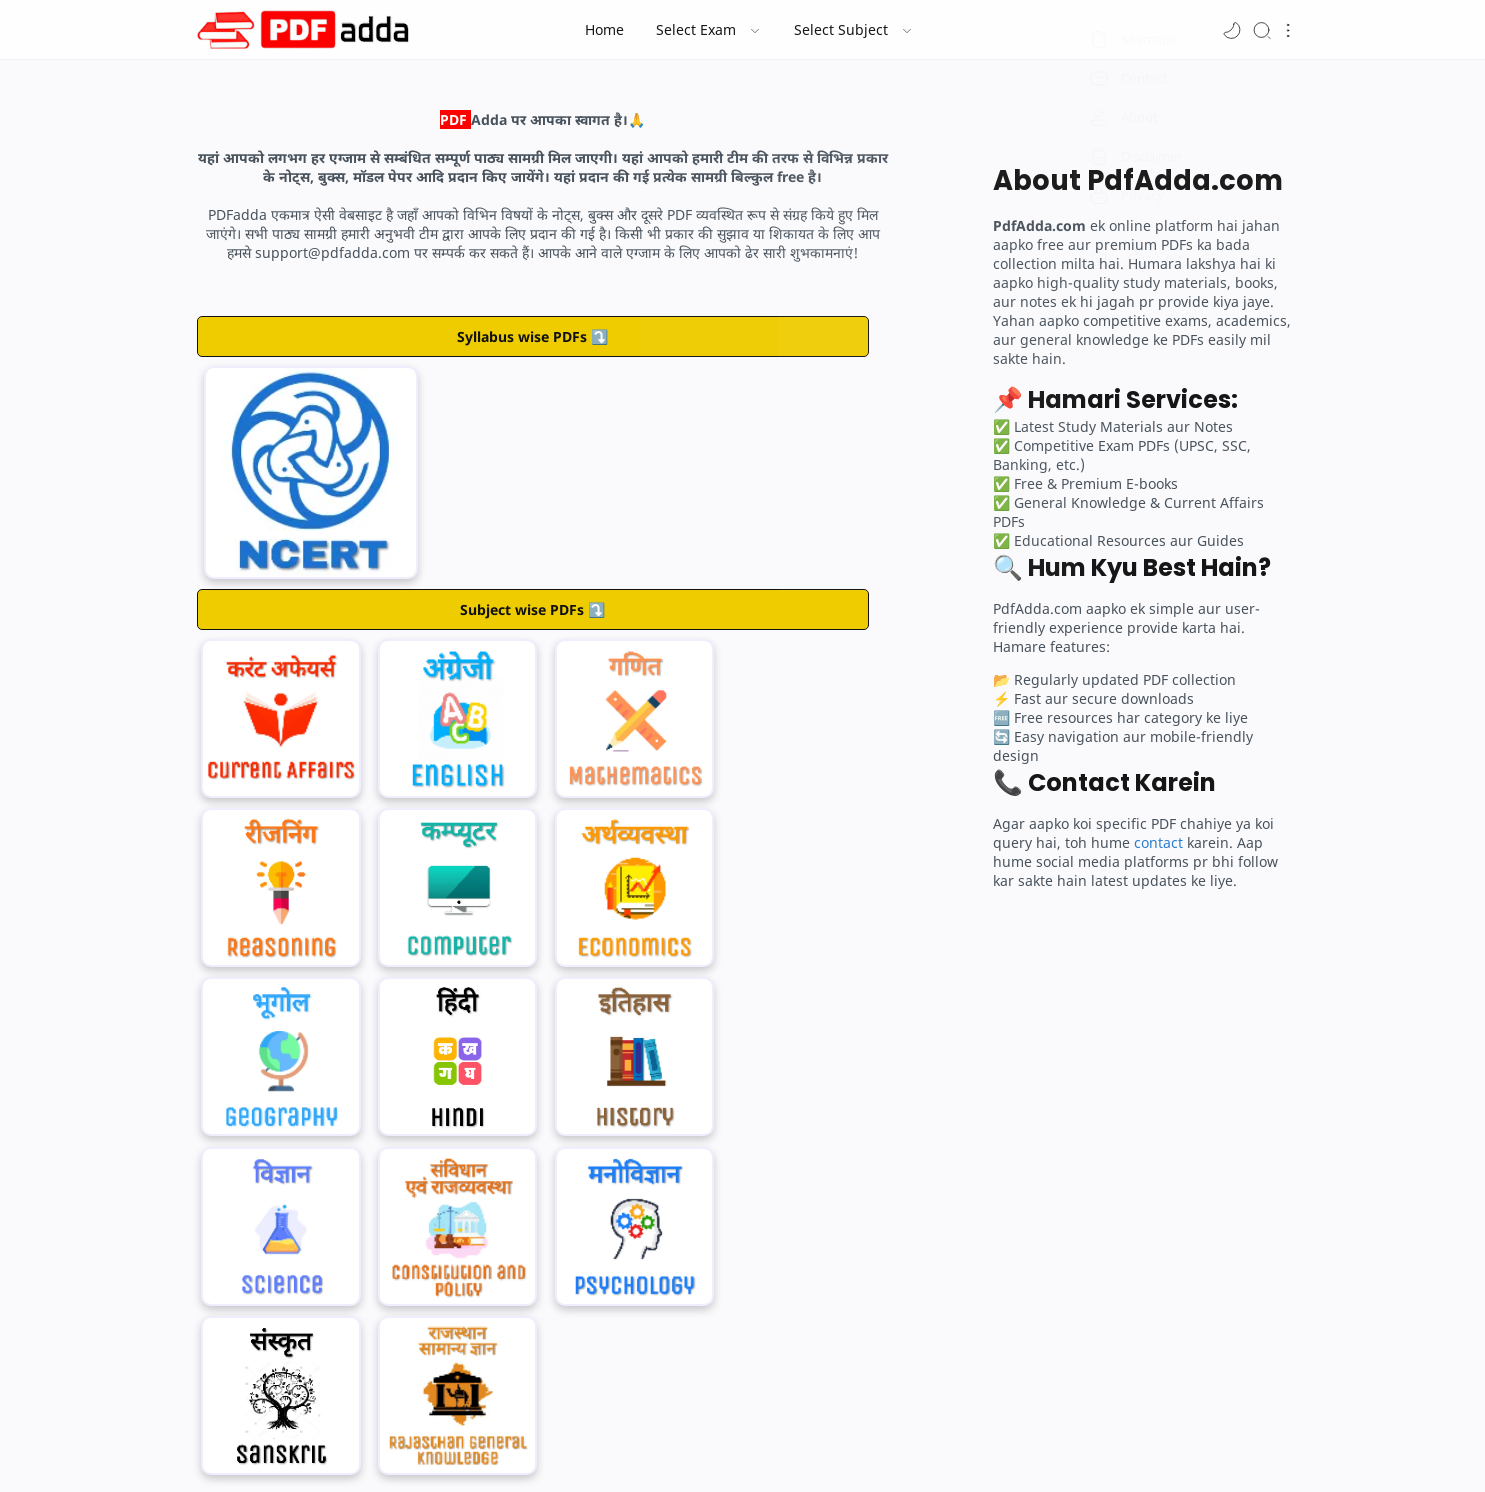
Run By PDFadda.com (733, 1473)
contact (1158, 842)
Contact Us (618, 1439)
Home (484, 1439)
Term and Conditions (726, 1439)
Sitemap (994, 1439)
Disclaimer (832, 1439)
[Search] (1262, 29)
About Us (544, 1439)
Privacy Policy (916, 1439)
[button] (1232, 29)
